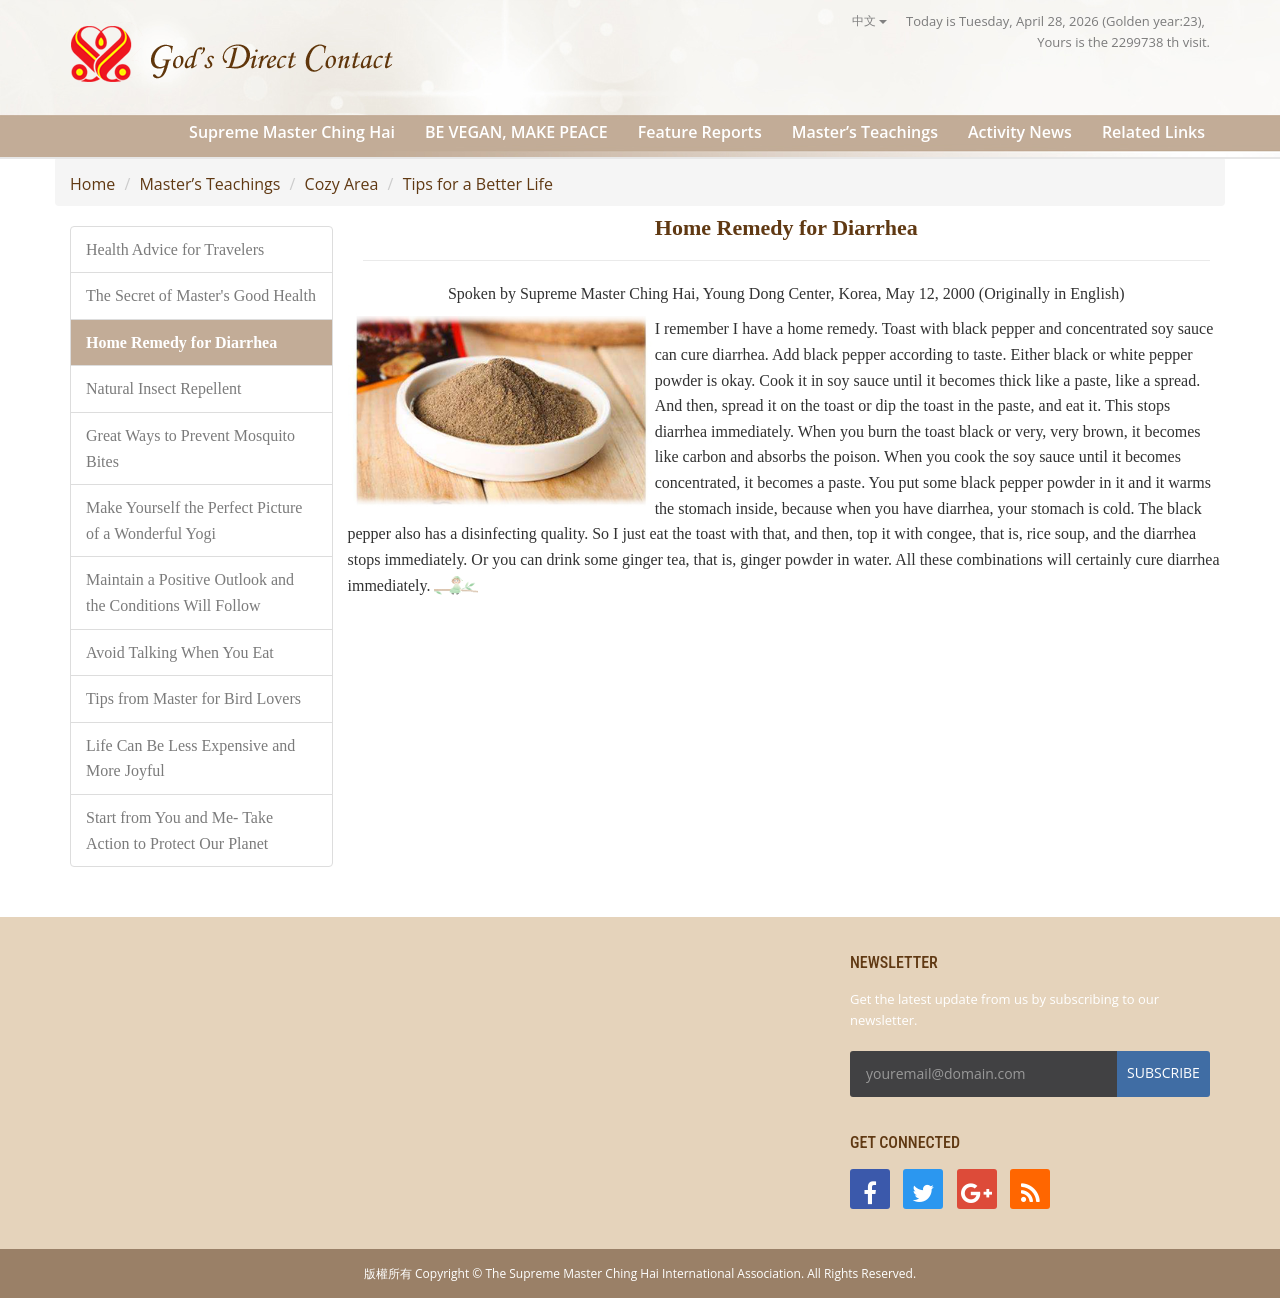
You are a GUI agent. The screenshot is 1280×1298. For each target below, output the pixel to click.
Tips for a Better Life (478, 184)
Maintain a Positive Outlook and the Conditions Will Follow (190, 592)
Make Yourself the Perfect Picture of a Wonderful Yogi (194, 520)
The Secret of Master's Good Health (201, 295)
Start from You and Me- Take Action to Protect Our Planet (179, 830)
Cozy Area (342, 184)
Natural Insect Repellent (164, 388)
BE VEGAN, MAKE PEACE (516, 132)
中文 (869, 20)
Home (92, 184)
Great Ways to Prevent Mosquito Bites (190, 448)
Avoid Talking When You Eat (180, 652)
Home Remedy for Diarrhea (181, 342)
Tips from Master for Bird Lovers (193, 698)
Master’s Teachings (865, 132)
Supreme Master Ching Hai (292, 132)
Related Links (1153, 132)
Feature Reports (700, 132)
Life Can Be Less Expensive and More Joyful (190, 758)
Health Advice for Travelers (175, 249)
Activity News (1020, 132)
